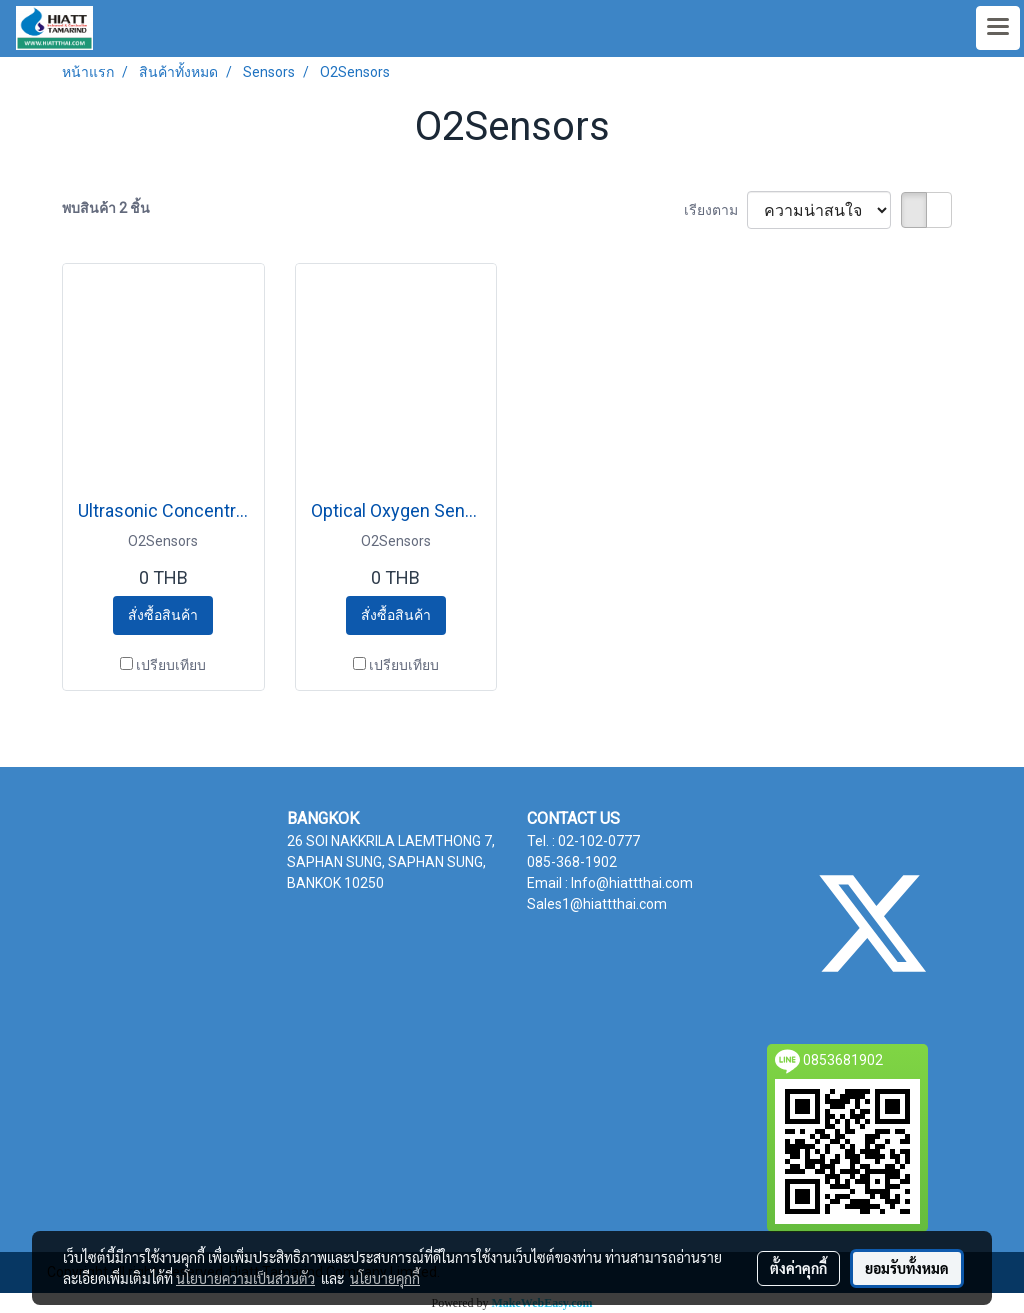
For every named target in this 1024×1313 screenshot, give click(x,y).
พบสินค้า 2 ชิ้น (106, 208)
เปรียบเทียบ (171, 665)
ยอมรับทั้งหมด (907, 1268)
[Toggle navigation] (998, 28)
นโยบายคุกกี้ (385, 1278)
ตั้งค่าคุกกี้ (798, 1268)
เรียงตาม (715, 210)
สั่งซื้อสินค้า (163, 615)
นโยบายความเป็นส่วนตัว (245, 1278)
